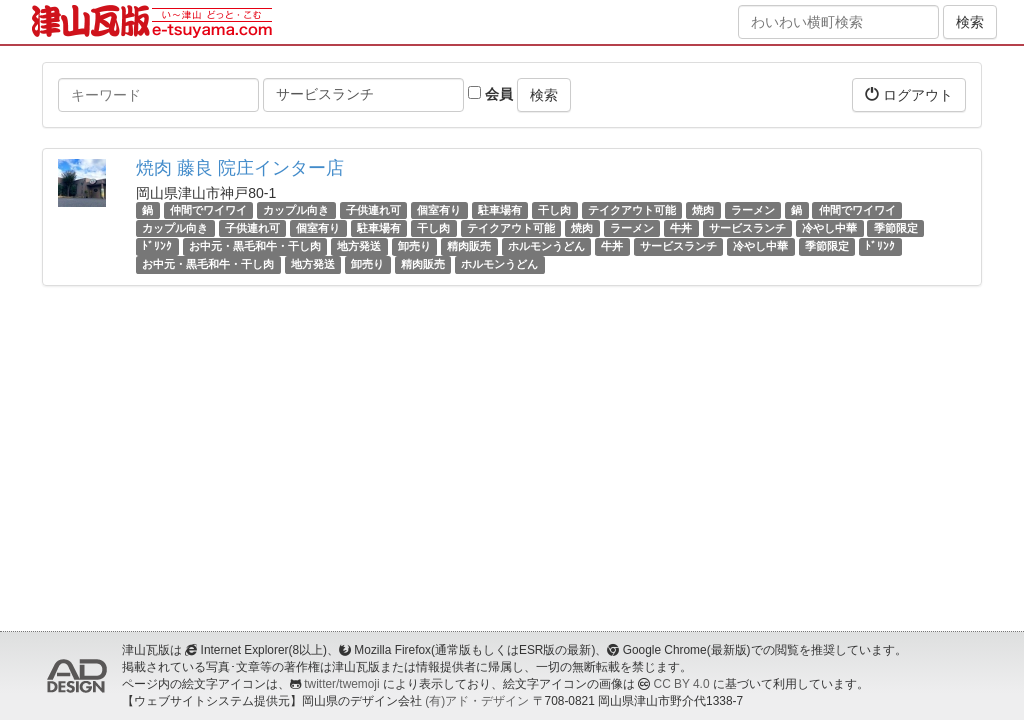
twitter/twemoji (341, 684)
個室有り (439, 210)
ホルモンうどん (546, 246)
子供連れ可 (373, 210)
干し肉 (554, 210)
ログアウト (909, 94)
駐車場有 (500, 210)
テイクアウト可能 (632, 210)
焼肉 (703, 210)
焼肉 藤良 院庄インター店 (240, 168)
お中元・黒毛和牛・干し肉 (255, 246)
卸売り (414, 246)
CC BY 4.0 (682, 684)
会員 (490, 94)
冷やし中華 (829, 228)
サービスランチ (747, 228)
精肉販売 (469, 246)
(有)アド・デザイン (477, 701)
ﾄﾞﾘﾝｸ (157, 246)
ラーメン (753, 210)
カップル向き (296, 210)
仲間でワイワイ (208, 210)
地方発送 (359, 246)
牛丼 (681, 228)
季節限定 (896, 228)
